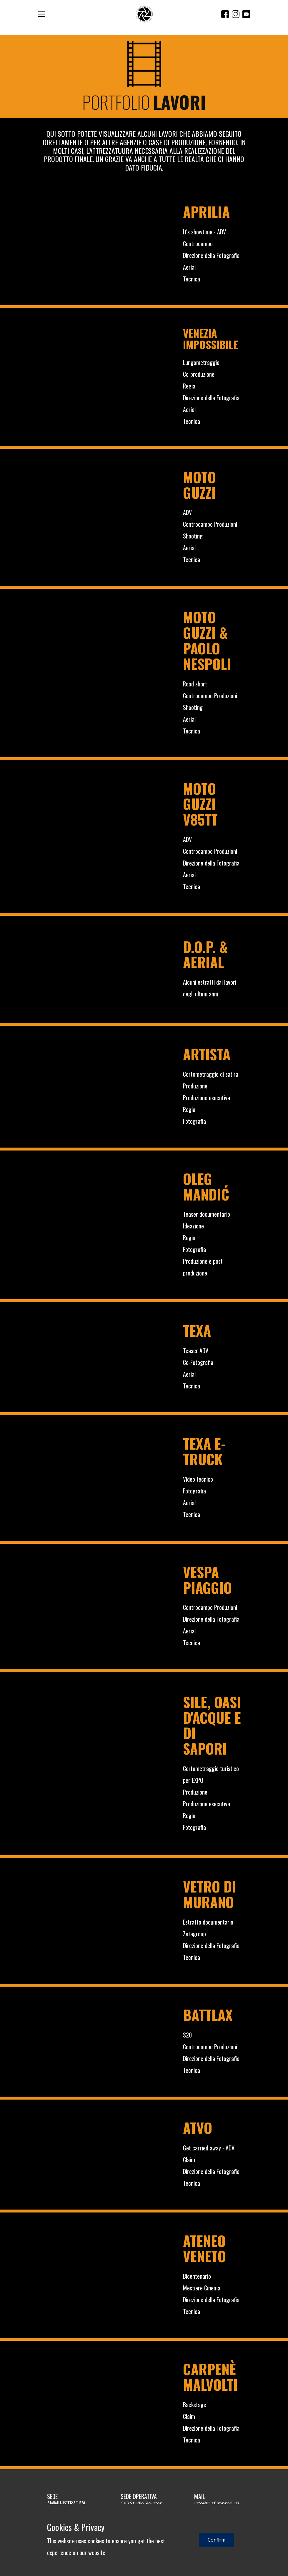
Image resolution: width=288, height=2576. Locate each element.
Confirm (216, 2540)
